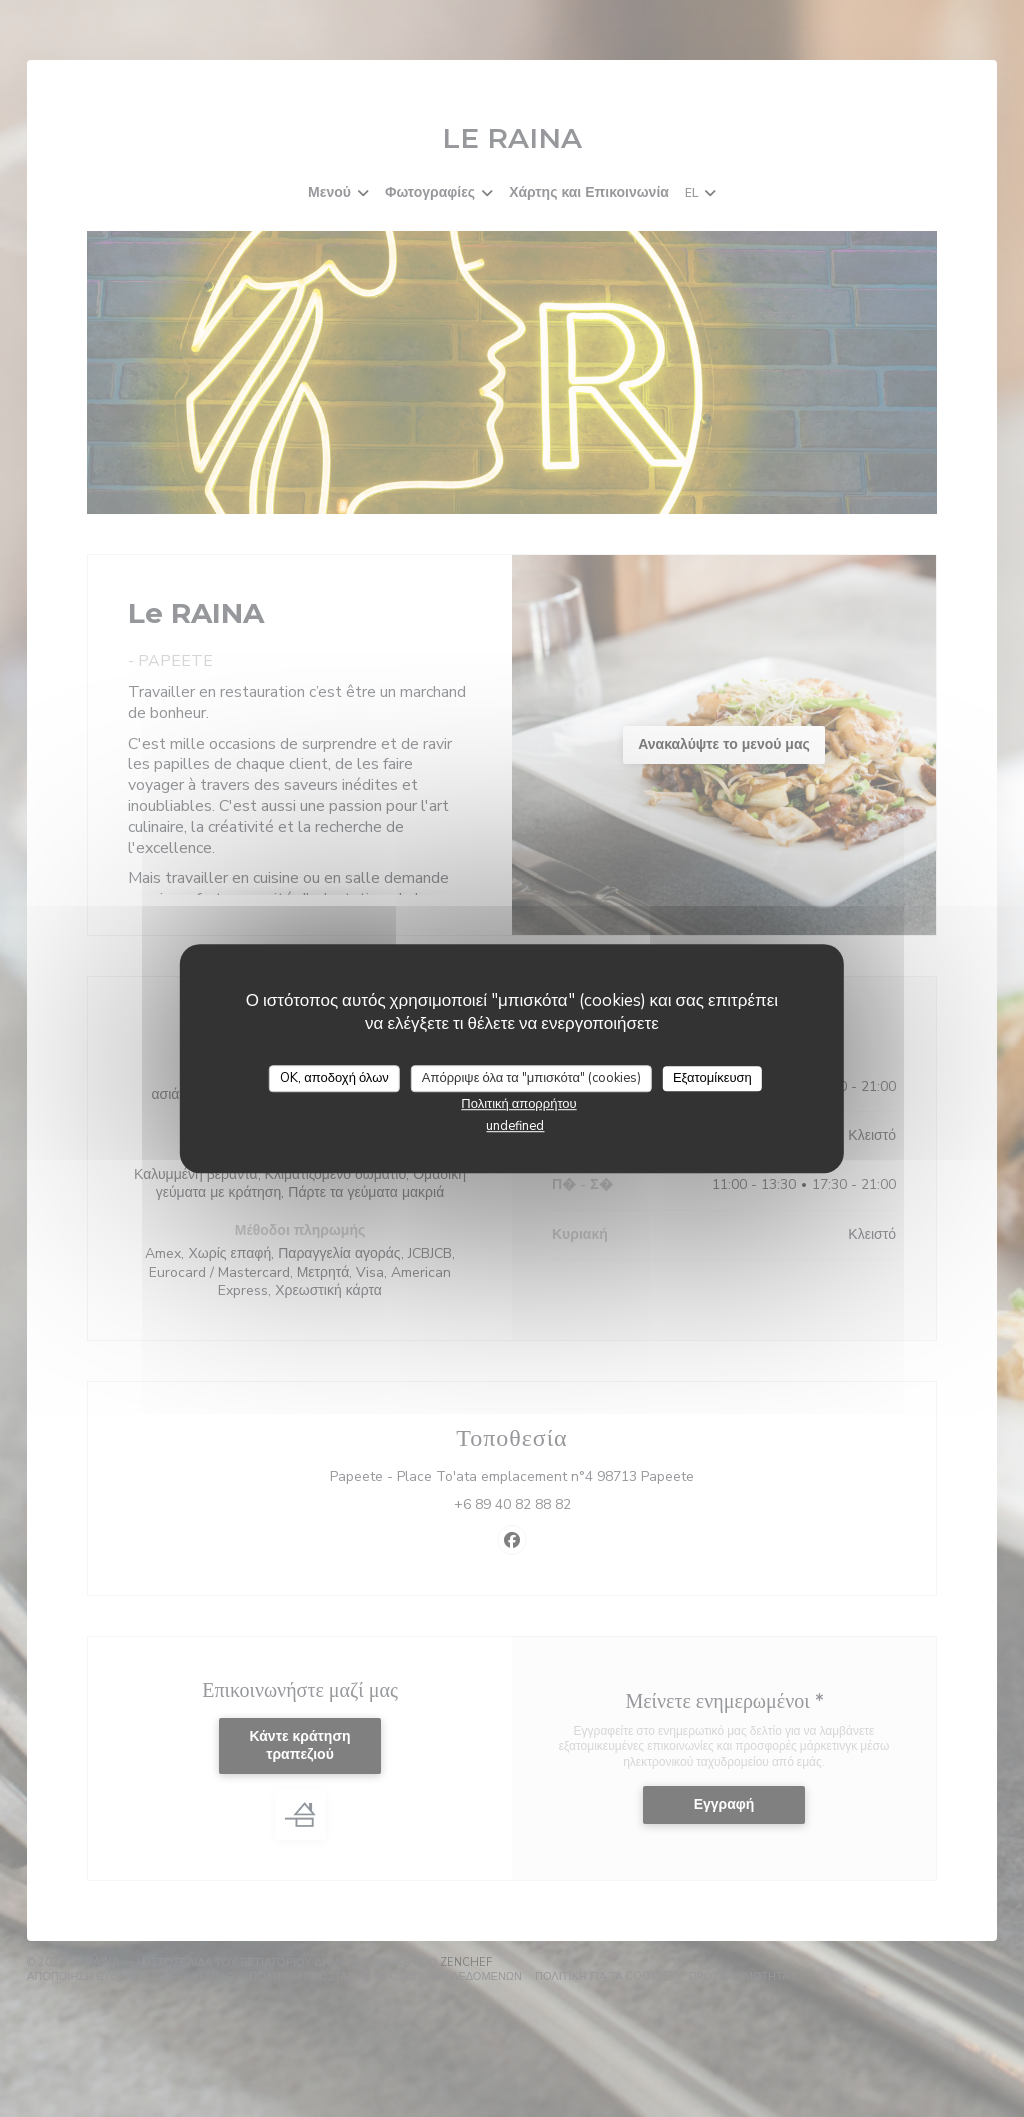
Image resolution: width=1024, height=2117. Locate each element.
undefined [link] (515, 1126)
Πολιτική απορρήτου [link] (518, 1104)
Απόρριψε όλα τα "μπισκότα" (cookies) (531, 1078)
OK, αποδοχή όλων (334, 1078)
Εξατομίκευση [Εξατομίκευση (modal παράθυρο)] (712, 1078)
